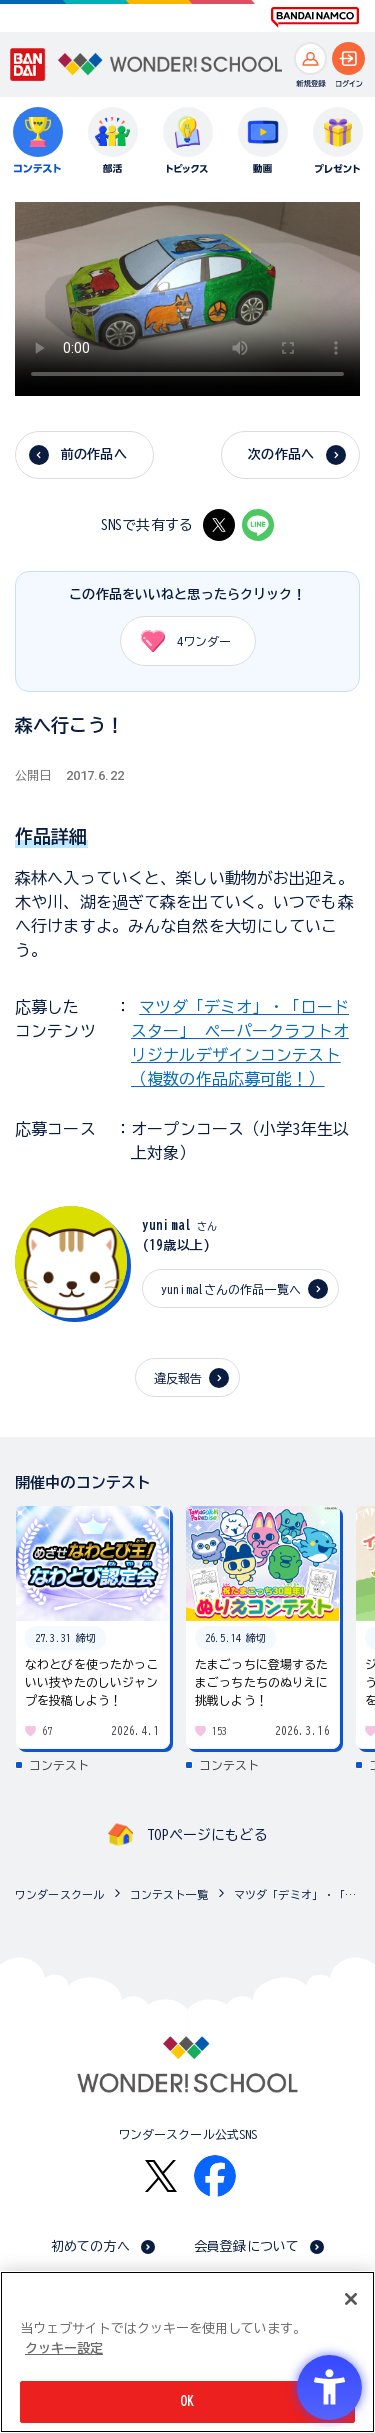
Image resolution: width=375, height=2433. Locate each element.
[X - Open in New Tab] (219, 525)
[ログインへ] (348, 58)
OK (187, 2401)
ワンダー (179, 641)
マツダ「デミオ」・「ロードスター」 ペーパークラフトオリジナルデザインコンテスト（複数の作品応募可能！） (299, 1894)
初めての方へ (90, 2246)
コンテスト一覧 (169, 1894)
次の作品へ (281, 454)
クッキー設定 (64, 2348)
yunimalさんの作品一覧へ (231, 1289)
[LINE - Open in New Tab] (258, 525)
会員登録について (246, 2246)
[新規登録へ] (310, 58)
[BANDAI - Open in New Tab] (28, 65)
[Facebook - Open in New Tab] (215, 2176)
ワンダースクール (59, 1894)
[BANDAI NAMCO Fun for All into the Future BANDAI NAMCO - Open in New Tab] (315, 17)
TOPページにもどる (207, 1835)
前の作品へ (94, 454)
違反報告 (178, 1378)
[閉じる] (351, 2299)
